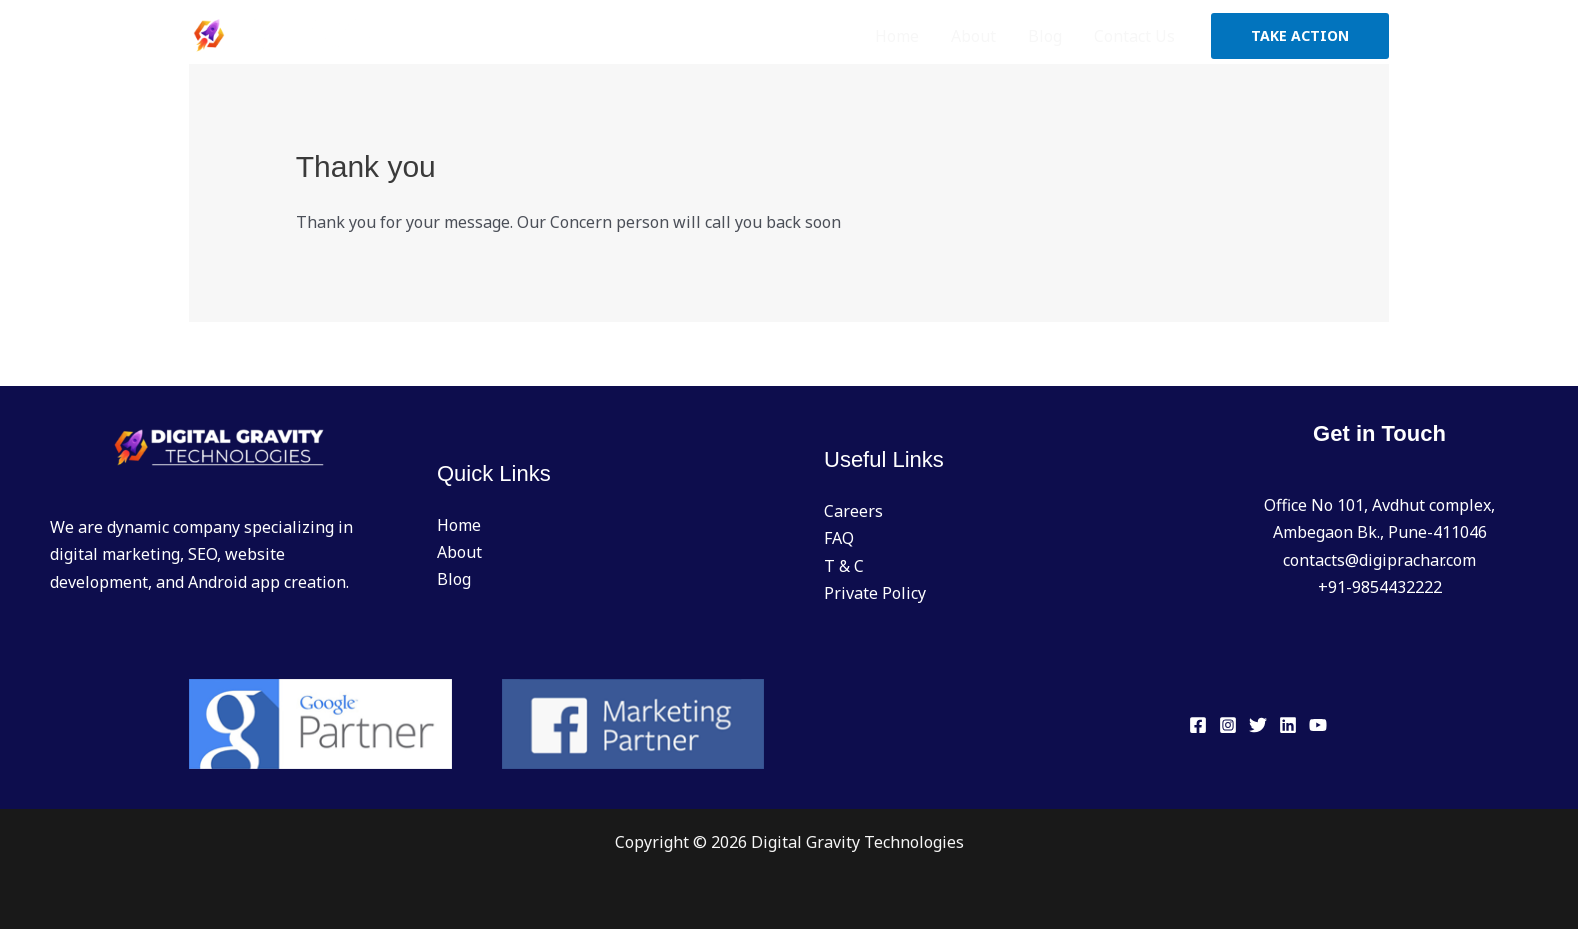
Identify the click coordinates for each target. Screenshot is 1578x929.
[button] (1300, 36)
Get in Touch (1379, 433)
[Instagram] (1228, 725)
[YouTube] (1318, 725)
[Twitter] (1258, 725)
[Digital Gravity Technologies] (289, 34)
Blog (1045, 36)
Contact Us (1134, 36)
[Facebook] (1198, 725)
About (973, 36)
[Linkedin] (1288, 725)
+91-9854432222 (1380, 587)
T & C (844, 566)
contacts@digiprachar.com (1379, 560)
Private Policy (875, 593)
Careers (853, 511)
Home (897, 36)
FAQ (839, 538)
